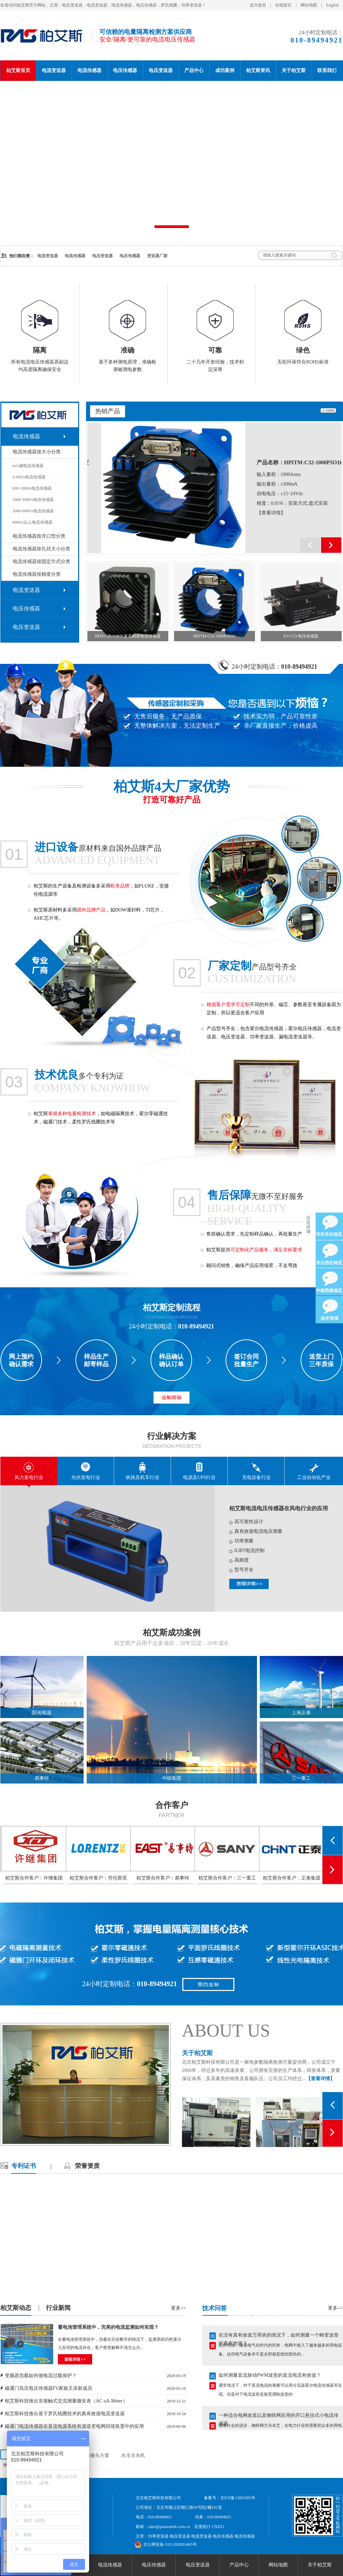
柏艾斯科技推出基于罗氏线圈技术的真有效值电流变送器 (65, 2413)
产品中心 (194, 70)
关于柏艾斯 (294, 70)
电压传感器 (125, 70)
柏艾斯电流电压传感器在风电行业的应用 (278, 1508)
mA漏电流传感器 (28, 465)
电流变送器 (54, 70)
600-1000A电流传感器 (32, 488)
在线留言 (283, 5)
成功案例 (224, 70)
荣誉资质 (87, 2165)
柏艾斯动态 (15, 2307)
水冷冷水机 (133, 2455)
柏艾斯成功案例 (171, 1632)
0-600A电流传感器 (29, 477)
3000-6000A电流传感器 (33, 511)
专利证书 (23, 2165)
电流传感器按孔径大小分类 (41, 548)
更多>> (178, 2308)
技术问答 (214, 2308)
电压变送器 (161, 70)
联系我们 (326, 70)
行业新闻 (58, 2307)
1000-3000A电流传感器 (33, 499)
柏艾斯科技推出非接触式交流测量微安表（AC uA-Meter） (66, 2401)
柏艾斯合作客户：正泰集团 (33, 1878)
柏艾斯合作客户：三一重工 (290, 1878)
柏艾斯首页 (18, 70)
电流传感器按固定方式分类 (41, 561)
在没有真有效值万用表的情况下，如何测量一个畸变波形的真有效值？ (279, 2339)
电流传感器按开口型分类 (39, 536)
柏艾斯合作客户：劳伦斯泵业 (162, 1879)
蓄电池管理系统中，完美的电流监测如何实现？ (108, 2327)
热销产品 (107, 411)
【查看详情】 (257, 512)
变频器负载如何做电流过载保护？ (41, 2375)
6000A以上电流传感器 (33, 522)
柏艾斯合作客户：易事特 (226, 1878)
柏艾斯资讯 (258, 70)
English (332, 5)
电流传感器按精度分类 (37, 574)
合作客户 (171, 1805)
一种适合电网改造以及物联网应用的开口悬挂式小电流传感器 (279, 2419)
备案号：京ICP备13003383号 (230, 2497)
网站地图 (309, 5)
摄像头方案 (97, 2455)
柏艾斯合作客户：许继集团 (97, 1878)
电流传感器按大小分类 (37, 451)
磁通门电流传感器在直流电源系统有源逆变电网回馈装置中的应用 (74, 2426)
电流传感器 (89, 70)
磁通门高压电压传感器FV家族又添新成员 (49, 2388)
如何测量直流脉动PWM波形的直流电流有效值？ (270, 2378)
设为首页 (258, 5)
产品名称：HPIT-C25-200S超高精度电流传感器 (286, 465)
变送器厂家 (157, 255)
